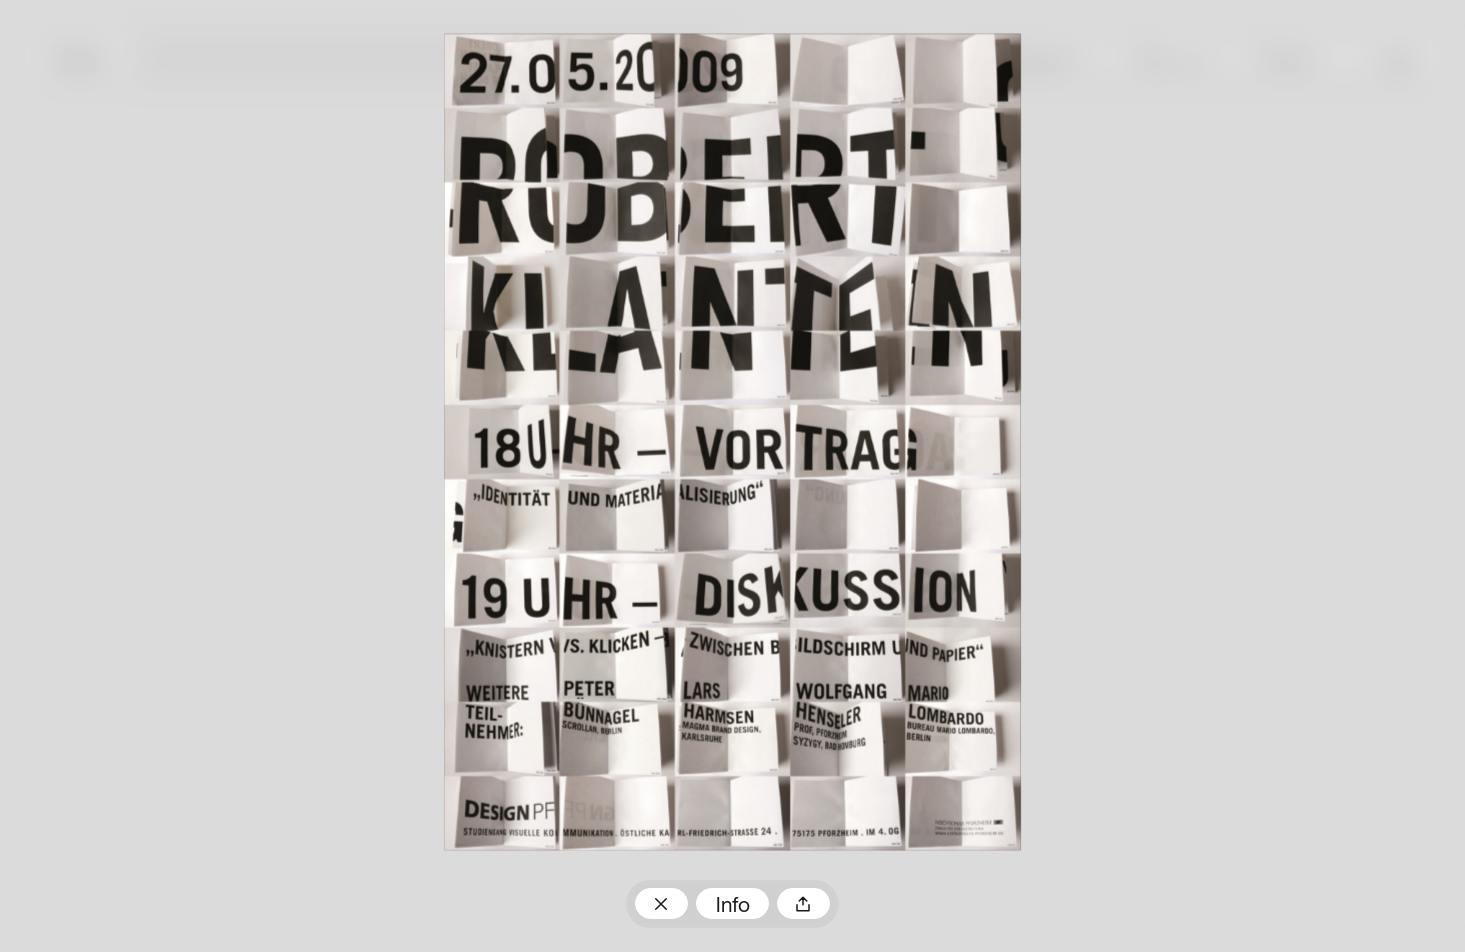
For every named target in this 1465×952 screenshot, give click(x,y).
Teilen (803, 903)
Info (733, 906)
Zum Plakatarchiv (661, 903)
